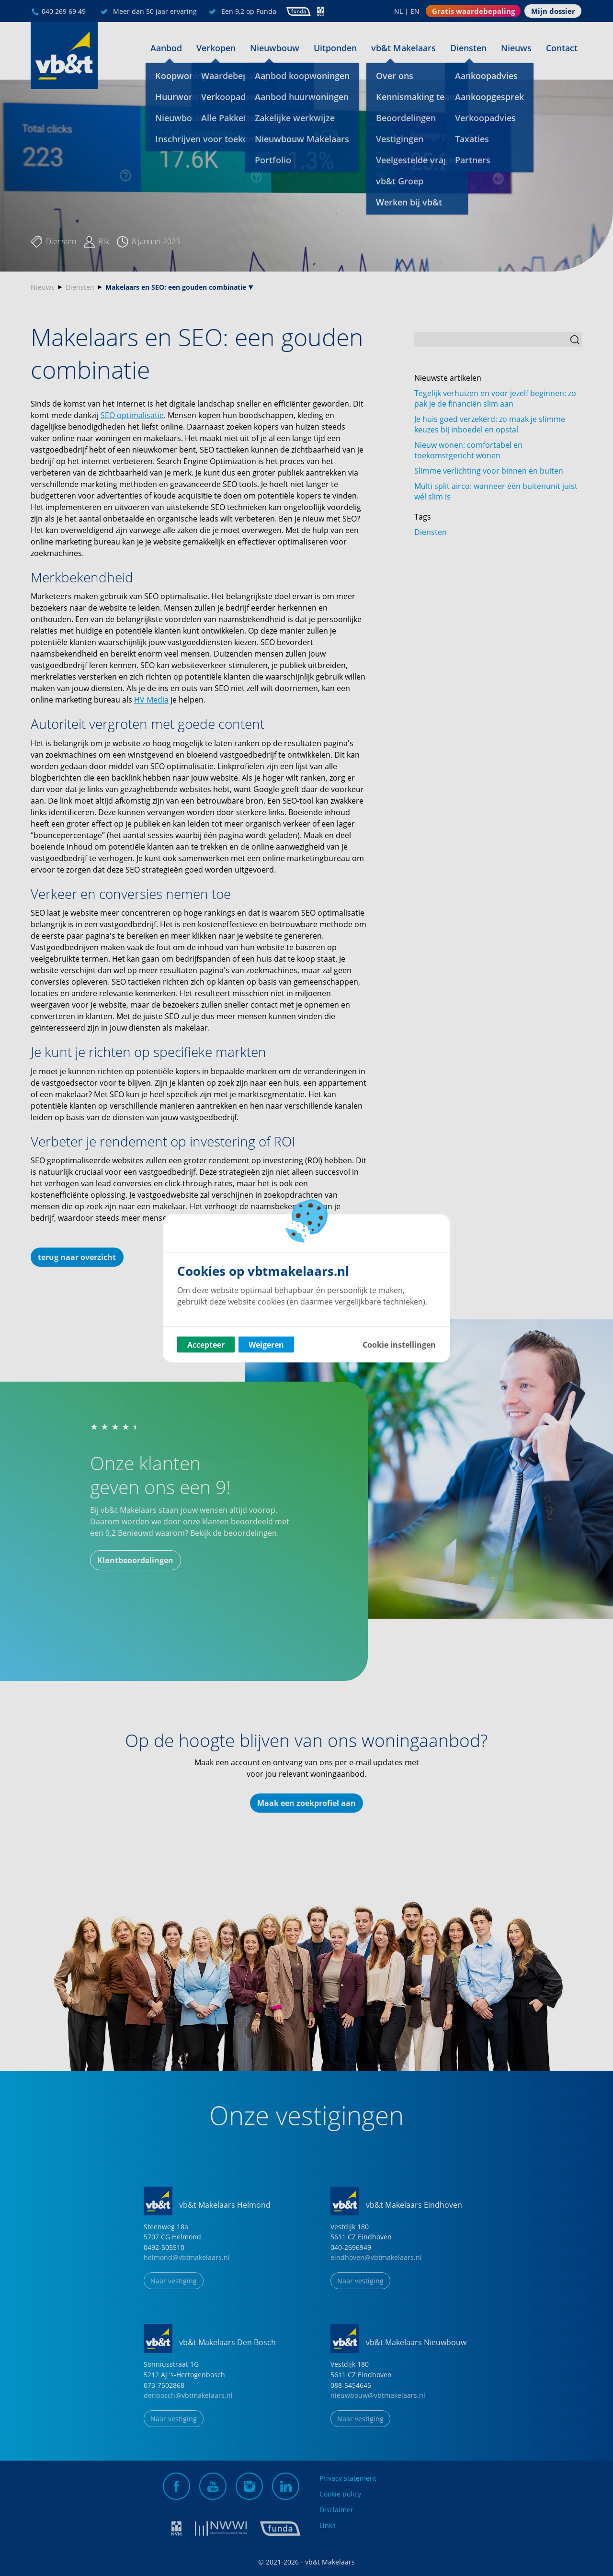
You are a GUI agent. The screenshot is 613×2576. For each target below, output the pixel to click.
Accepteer (206, 1344)
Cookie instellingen (399, 1344)
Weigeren (266, 1344)
